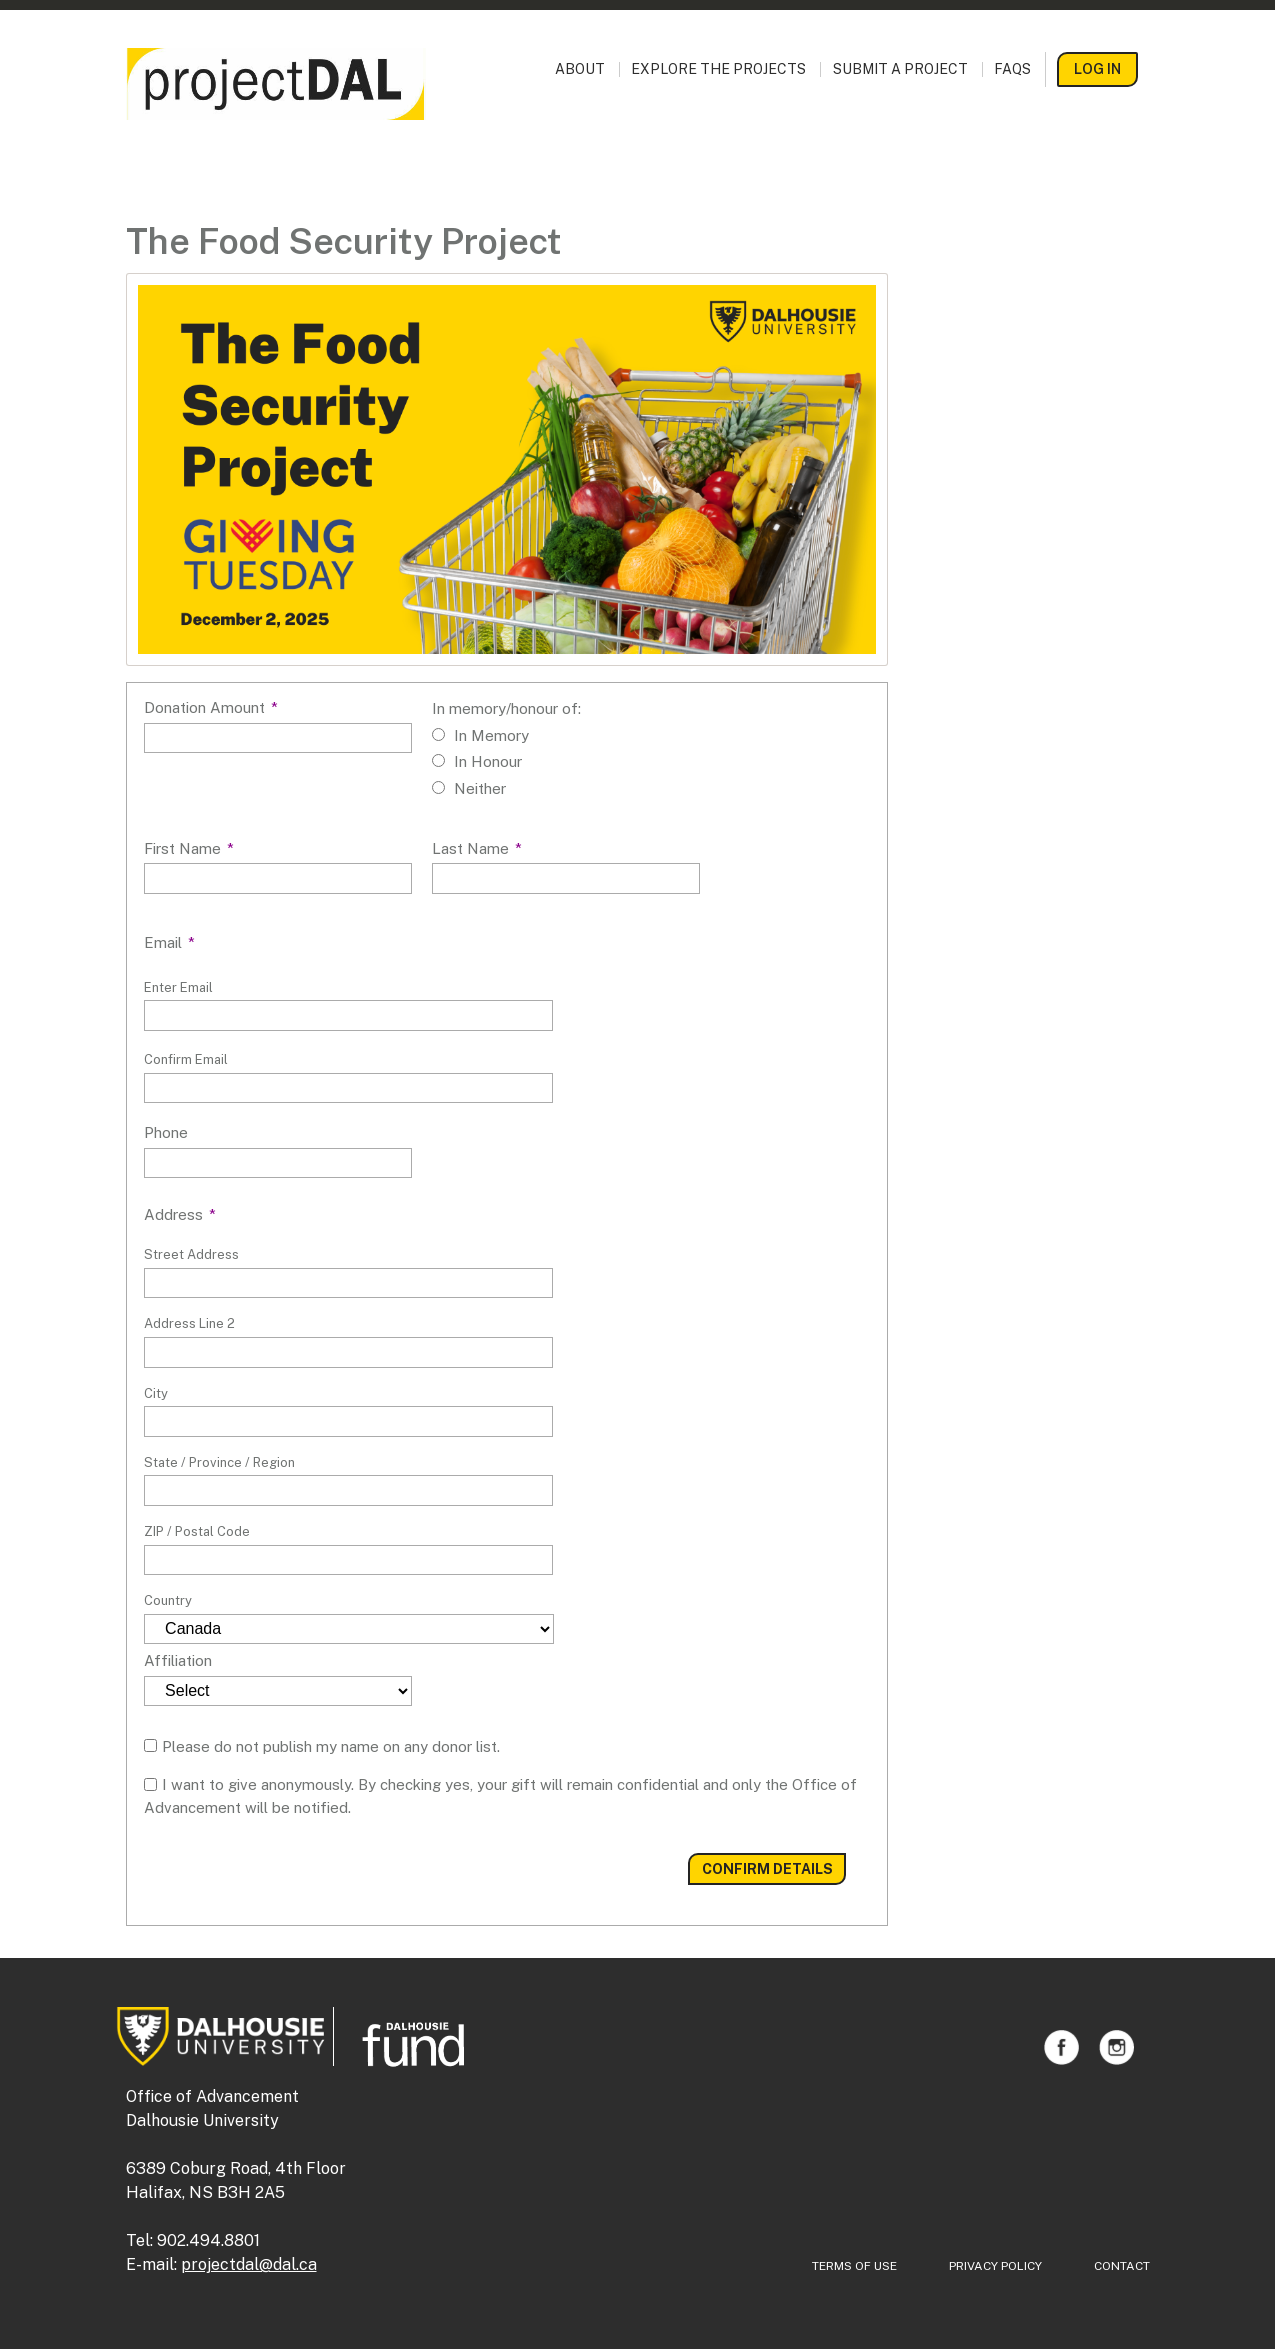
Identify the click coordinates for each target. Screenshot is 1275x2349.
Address (180, 1214)
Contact (1122, 2266)
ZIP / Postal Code (197, 1531)
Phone (166, 1132)
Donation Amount (211, 707)
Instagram (1116, 2047)
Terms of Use (854, 2266)
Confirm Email (186, 1059)
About (580, 69)
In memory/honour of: (506, 708)
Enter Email (178, 987)
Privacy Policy (995, 2266)
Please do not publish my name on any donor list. (331, 1746)
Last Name (477, 848)
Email (169, 942)
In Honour (488, 761)
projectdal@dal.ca (249, 2264)
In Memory (491, 735)
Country (168, 1600)
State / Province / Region (219, 1462)
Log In (1097, 69)
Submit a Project (900, 69)
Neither (480, 788)
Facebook (1061, 2047)
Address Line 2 (189, 1323)
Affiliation (178, 1660)
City (156, 1393)
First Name (189, 848)
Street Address (191, 1254)
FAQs (1012, 69)
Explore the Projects (718, 69)
